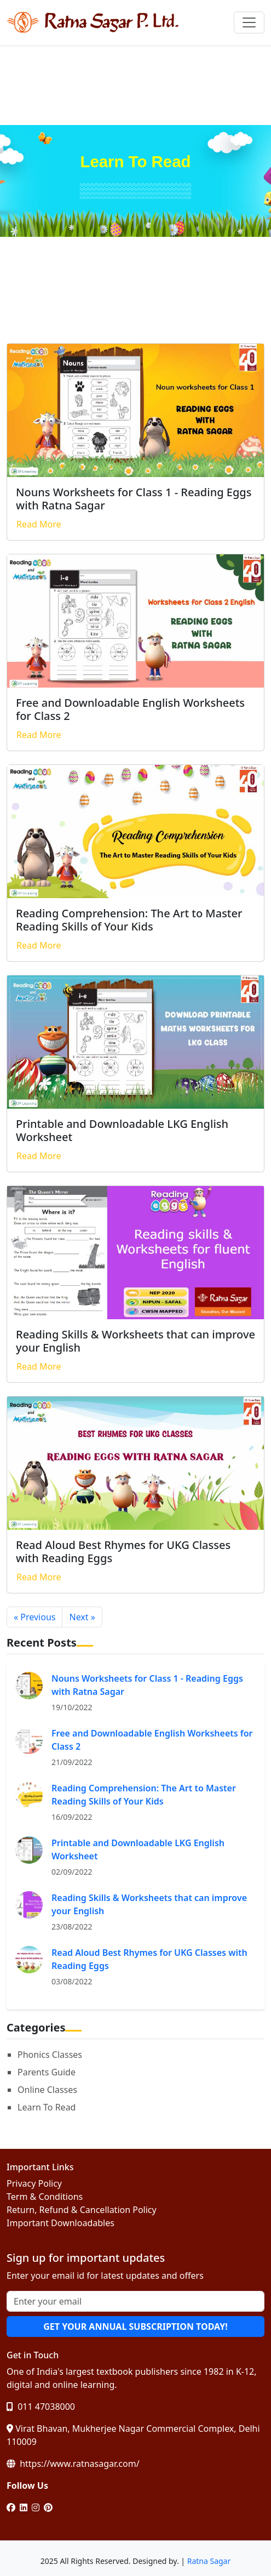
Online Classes (47, 2090)
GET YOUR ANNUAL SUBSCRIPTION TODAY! (135, 2326)
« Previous (34, 1617)
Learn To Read (47, 2107)
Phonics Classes (50, 2055)
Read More (38, 524)
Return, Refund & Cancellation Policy (82, 2210)
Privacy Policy (34, 2183)
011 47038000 (41, 2407)
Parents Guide (47, 2072)
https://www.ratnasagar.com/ (73, 2464)
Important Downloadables (60, 2223)
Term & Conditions (45, 2197)
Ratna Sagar (209, 2561)
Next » (82, 1617)
